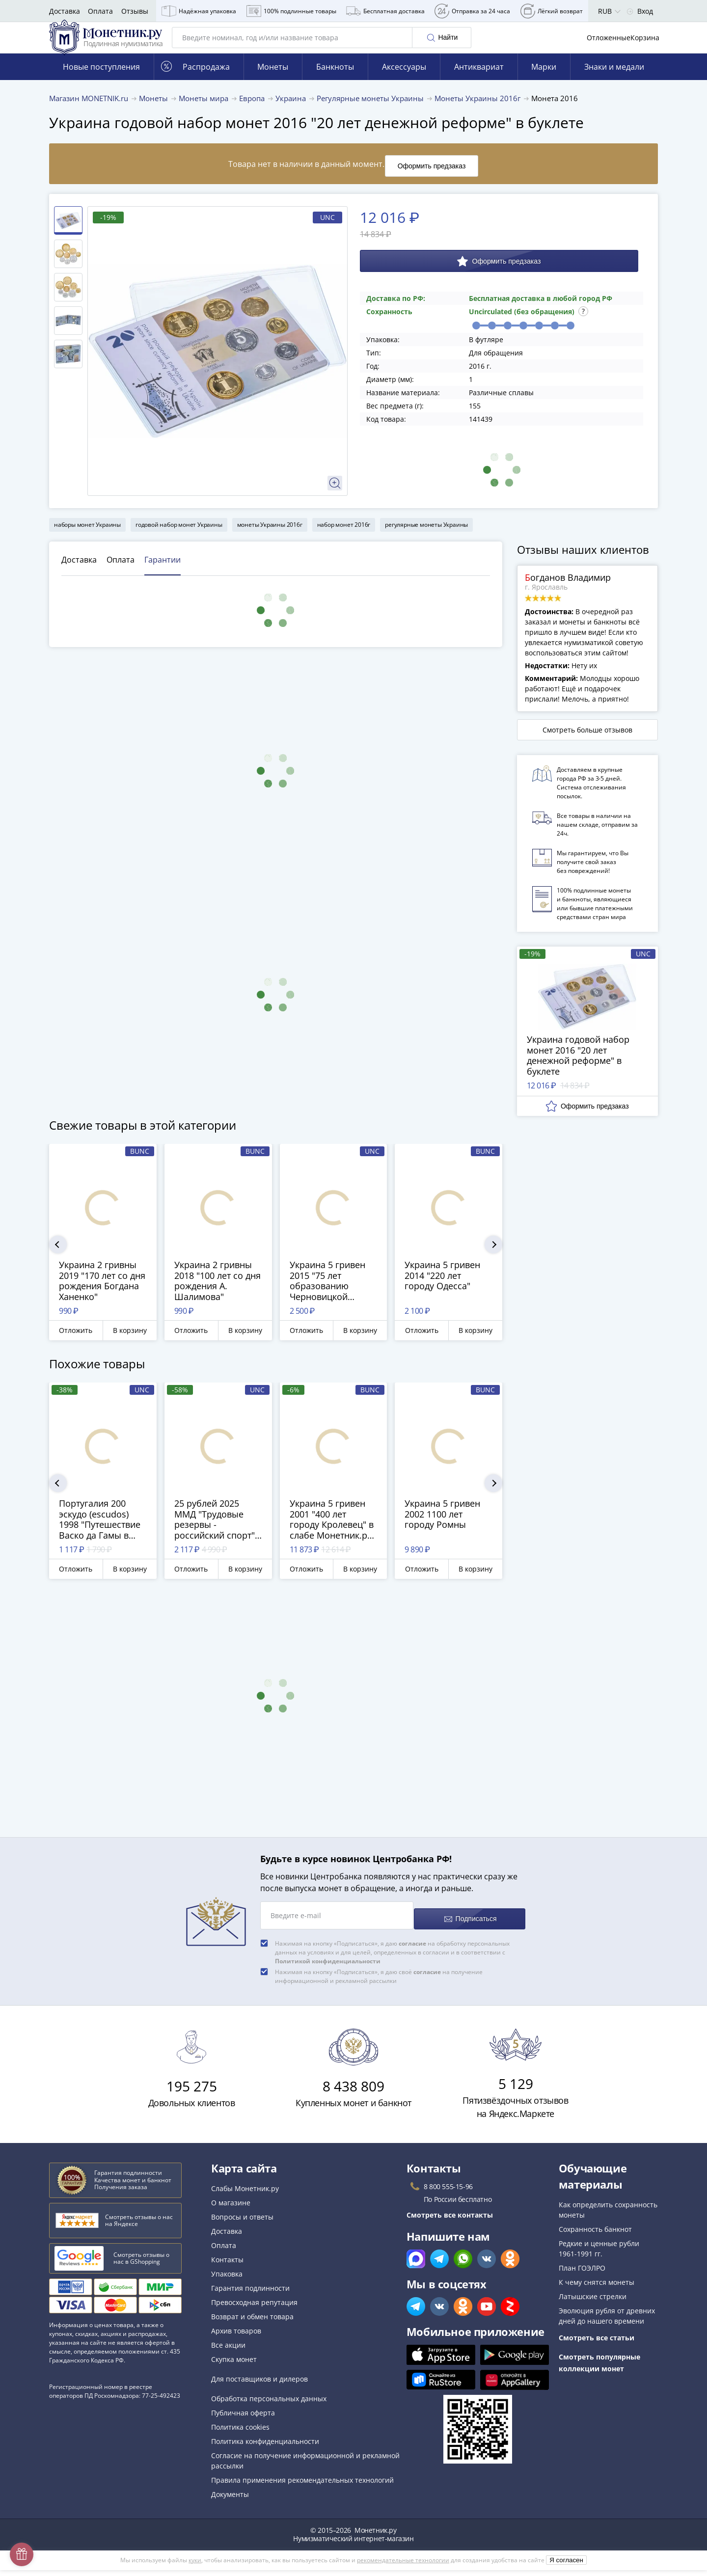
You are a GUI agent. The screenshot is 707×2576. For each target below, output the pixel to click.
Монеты (272, 84)
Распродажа (195, 83)
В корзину (130, 1343)
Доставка (64, 11)
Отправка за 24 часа (472, 11)
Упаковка (227, 2279)
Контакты (227, 2265)
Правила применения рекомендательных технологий (302, 2486)
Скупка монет (234, 2365)
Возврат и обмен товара (252, 2322)
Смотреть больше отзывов (587, 742)
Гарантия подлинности (250, 2294)
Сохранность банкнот (595, 2235)
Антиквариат (479, 84)
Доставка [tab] (79, 572)
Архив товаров (236, 2336)
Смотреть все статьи (596, 2343)
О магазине (230, 2208)
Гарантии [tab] (162, 572)
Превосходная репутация (254, 2308)
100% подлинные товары (291, 11)
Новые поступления (101, 84)
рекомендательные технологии (403, 2566)
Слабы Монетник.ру (245, 2194)
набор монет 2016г (344, 537)
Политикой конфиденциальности (328, 1967)
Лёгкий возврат (551, 11)
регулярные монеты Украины (426, 537)
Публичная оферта (243, 2418)
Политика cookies (240, 2433)
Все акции (228, 2351)
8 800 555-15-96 (448, 2192)
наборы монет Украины (87, 537)
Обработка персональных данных (268, 2404)
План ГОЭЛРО (582, 2273)
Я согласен (566, 2566)
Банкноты (335, 84)
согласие (412, 1949)
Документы (230, 2500)
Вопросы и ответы (242, 2222)
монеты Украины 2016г (269, 537)
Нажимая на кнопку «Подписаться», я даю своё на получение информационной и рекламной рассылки (379, 1982)
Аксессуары (404, 84)
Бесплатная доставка (385, 11)
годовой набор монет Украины (179, 537)
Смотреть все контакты (450, 2220)
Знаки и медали (614, 84)
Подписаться (469, 1925)
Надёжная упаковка (199, 11)
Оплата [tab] (121, 572)
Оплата (100, 11)
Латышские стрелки (592, 2302)
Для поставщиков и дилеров (259, 2384)
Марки (543, 84)
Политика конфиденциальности (265, 2447)
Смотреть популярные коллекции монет (599, 2368)
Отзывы (134, 11)
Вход (640, 11)
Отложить (75, 1343)
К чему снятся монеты (596, 2288)
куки (195, 2566)
